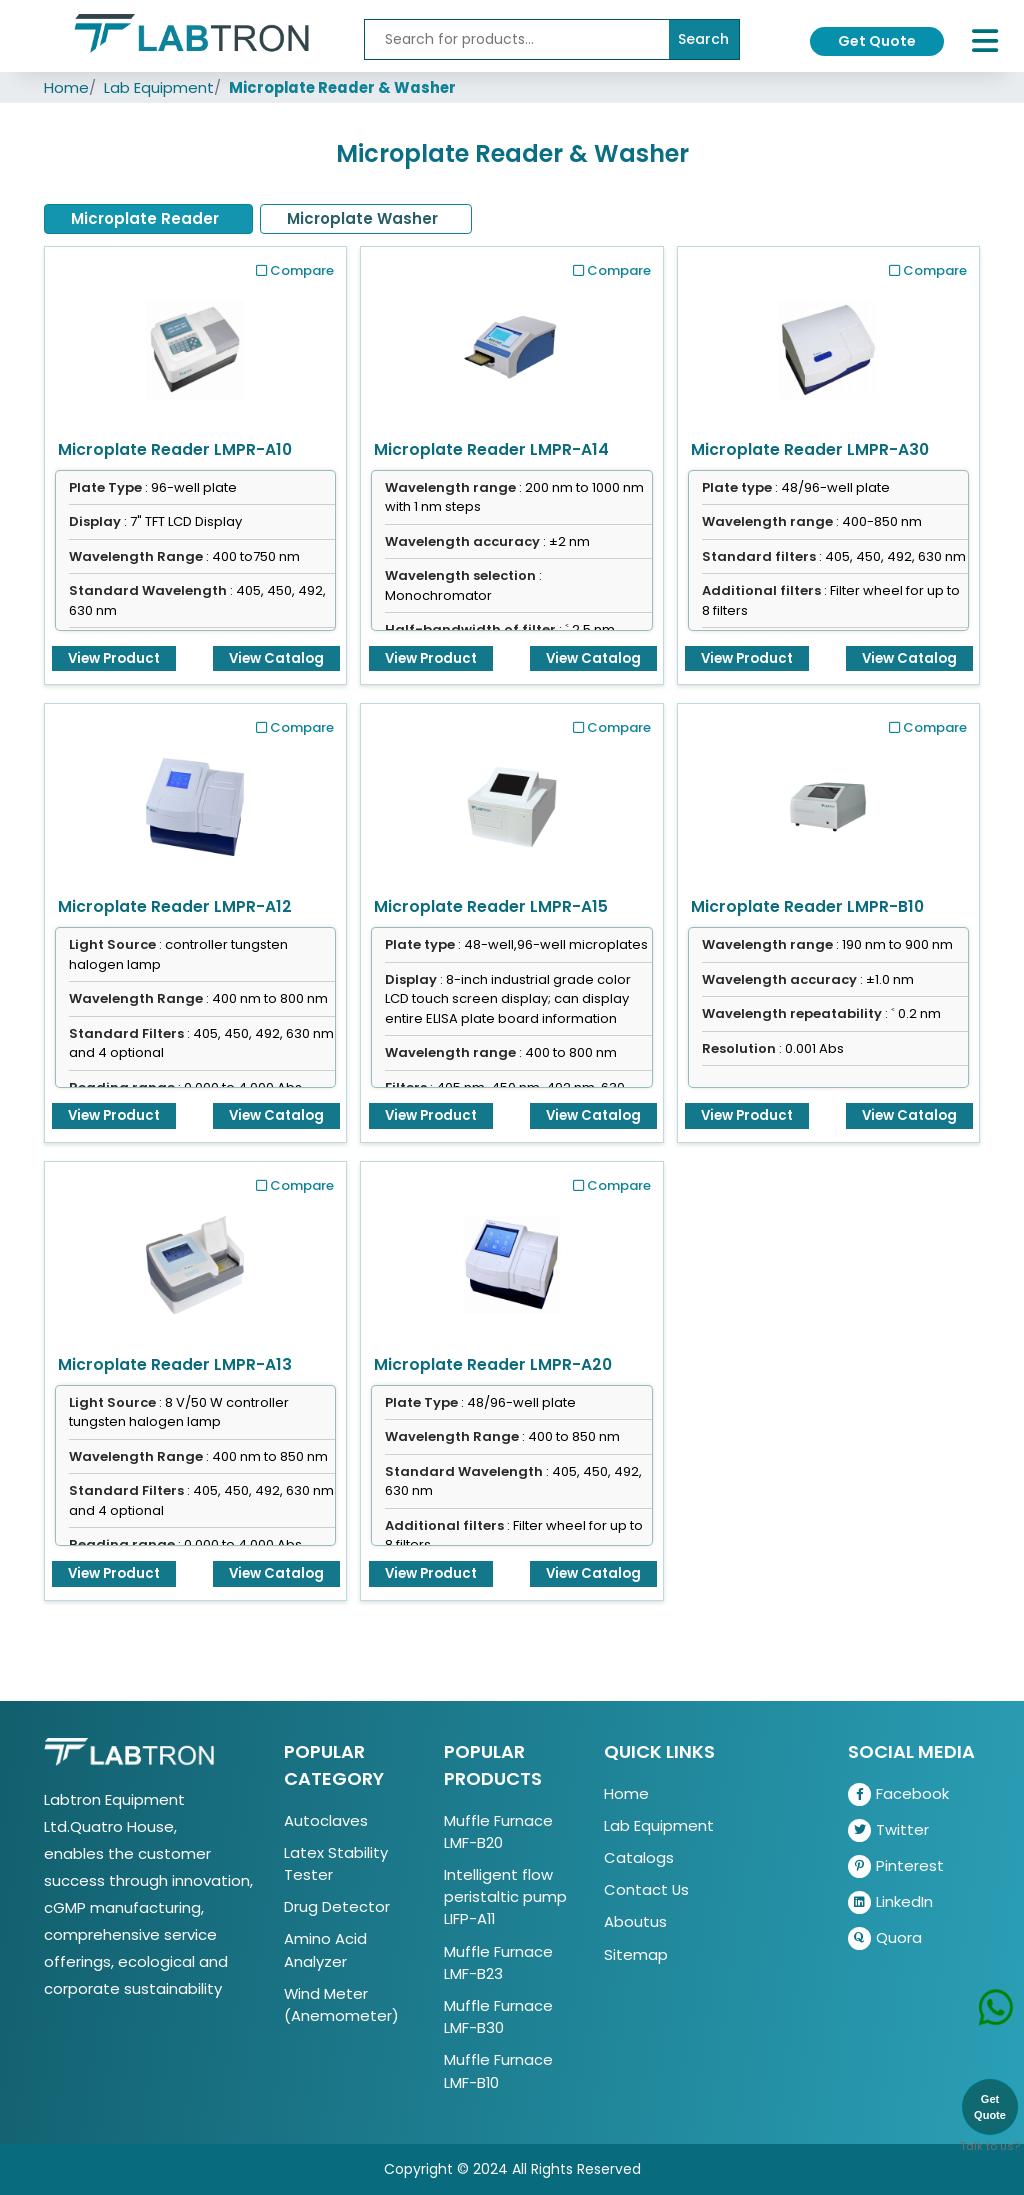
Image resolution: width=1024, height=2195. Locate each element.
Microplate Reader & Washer (342, 87)
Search (703, 39)
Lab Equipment (159, 87)
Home (66, 87)
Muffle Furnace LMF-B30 (498, 2016)
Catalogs (639, 1857)
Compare (295, 270)
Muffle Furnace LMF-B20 (498, 1831)
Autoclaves (326, 1820)
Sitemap (636, 1954)
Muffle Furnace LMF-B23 (498, 1962)
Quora (885, 1938)
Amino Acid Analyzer (325, 1949)
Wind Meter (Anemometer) (341, 2004)
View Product (114, 658)
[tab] (148, 219)
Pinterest (896, 1866)
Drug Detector (337, 1906)
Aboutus (635, 1921)
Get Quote (877, 41)
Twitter (888, 1830)
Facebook (898, 1794)
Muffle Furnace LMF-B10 (498, 2070)
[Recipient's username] (517, 39)
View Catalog (276, 658)
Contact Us (646, 1889)
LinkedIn (890, 1902)
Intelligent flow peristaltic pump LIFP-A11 (505, 1896)
